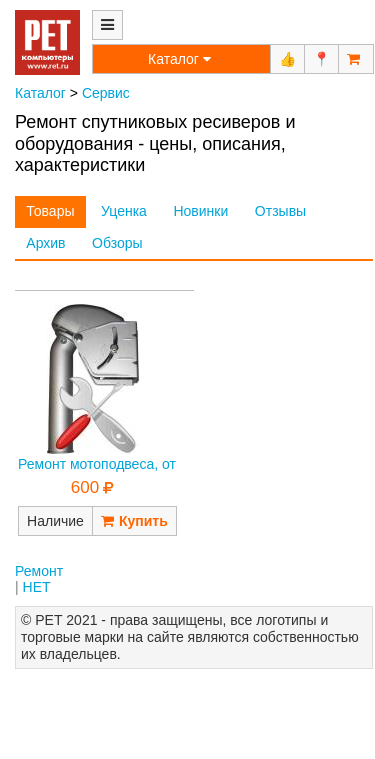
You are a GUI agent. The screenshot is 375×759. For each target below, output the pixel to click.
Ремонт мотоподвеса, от (97, 464)
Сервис (106, 93)
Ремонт (39, 571)
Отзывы (280, 211)
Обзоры (117, 243)
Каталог (40, 93)
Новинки (200, 211)
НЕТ (37, 587)
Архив (45, 243)
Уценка (124, 211)
